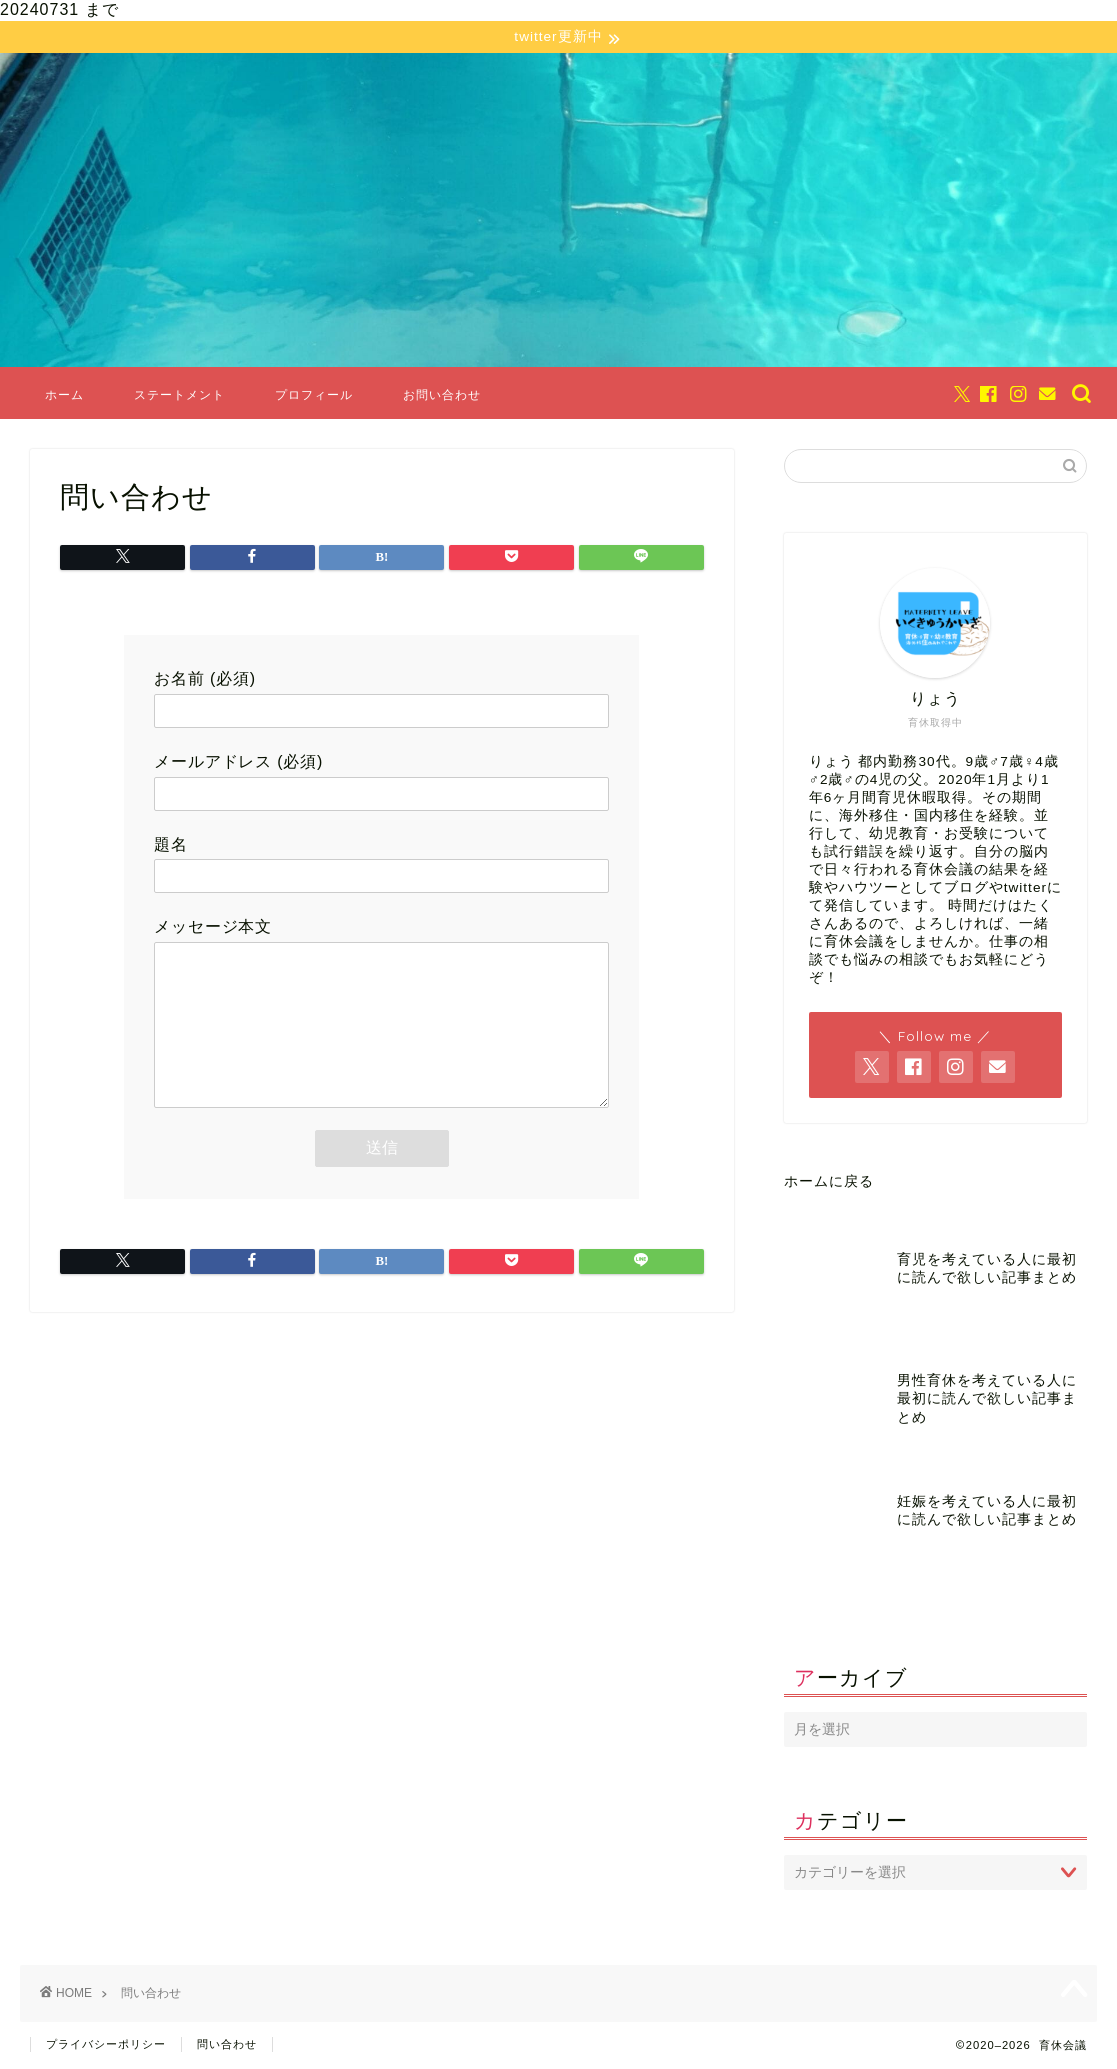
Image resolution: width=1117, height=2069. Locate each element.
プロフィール (314, 395)
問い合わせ (227, 2045)
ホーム (64, 395)
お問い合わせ (442, 395)
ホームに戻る (829, 1182)
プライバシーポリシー (106, 2045)
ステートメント (179, 395)
